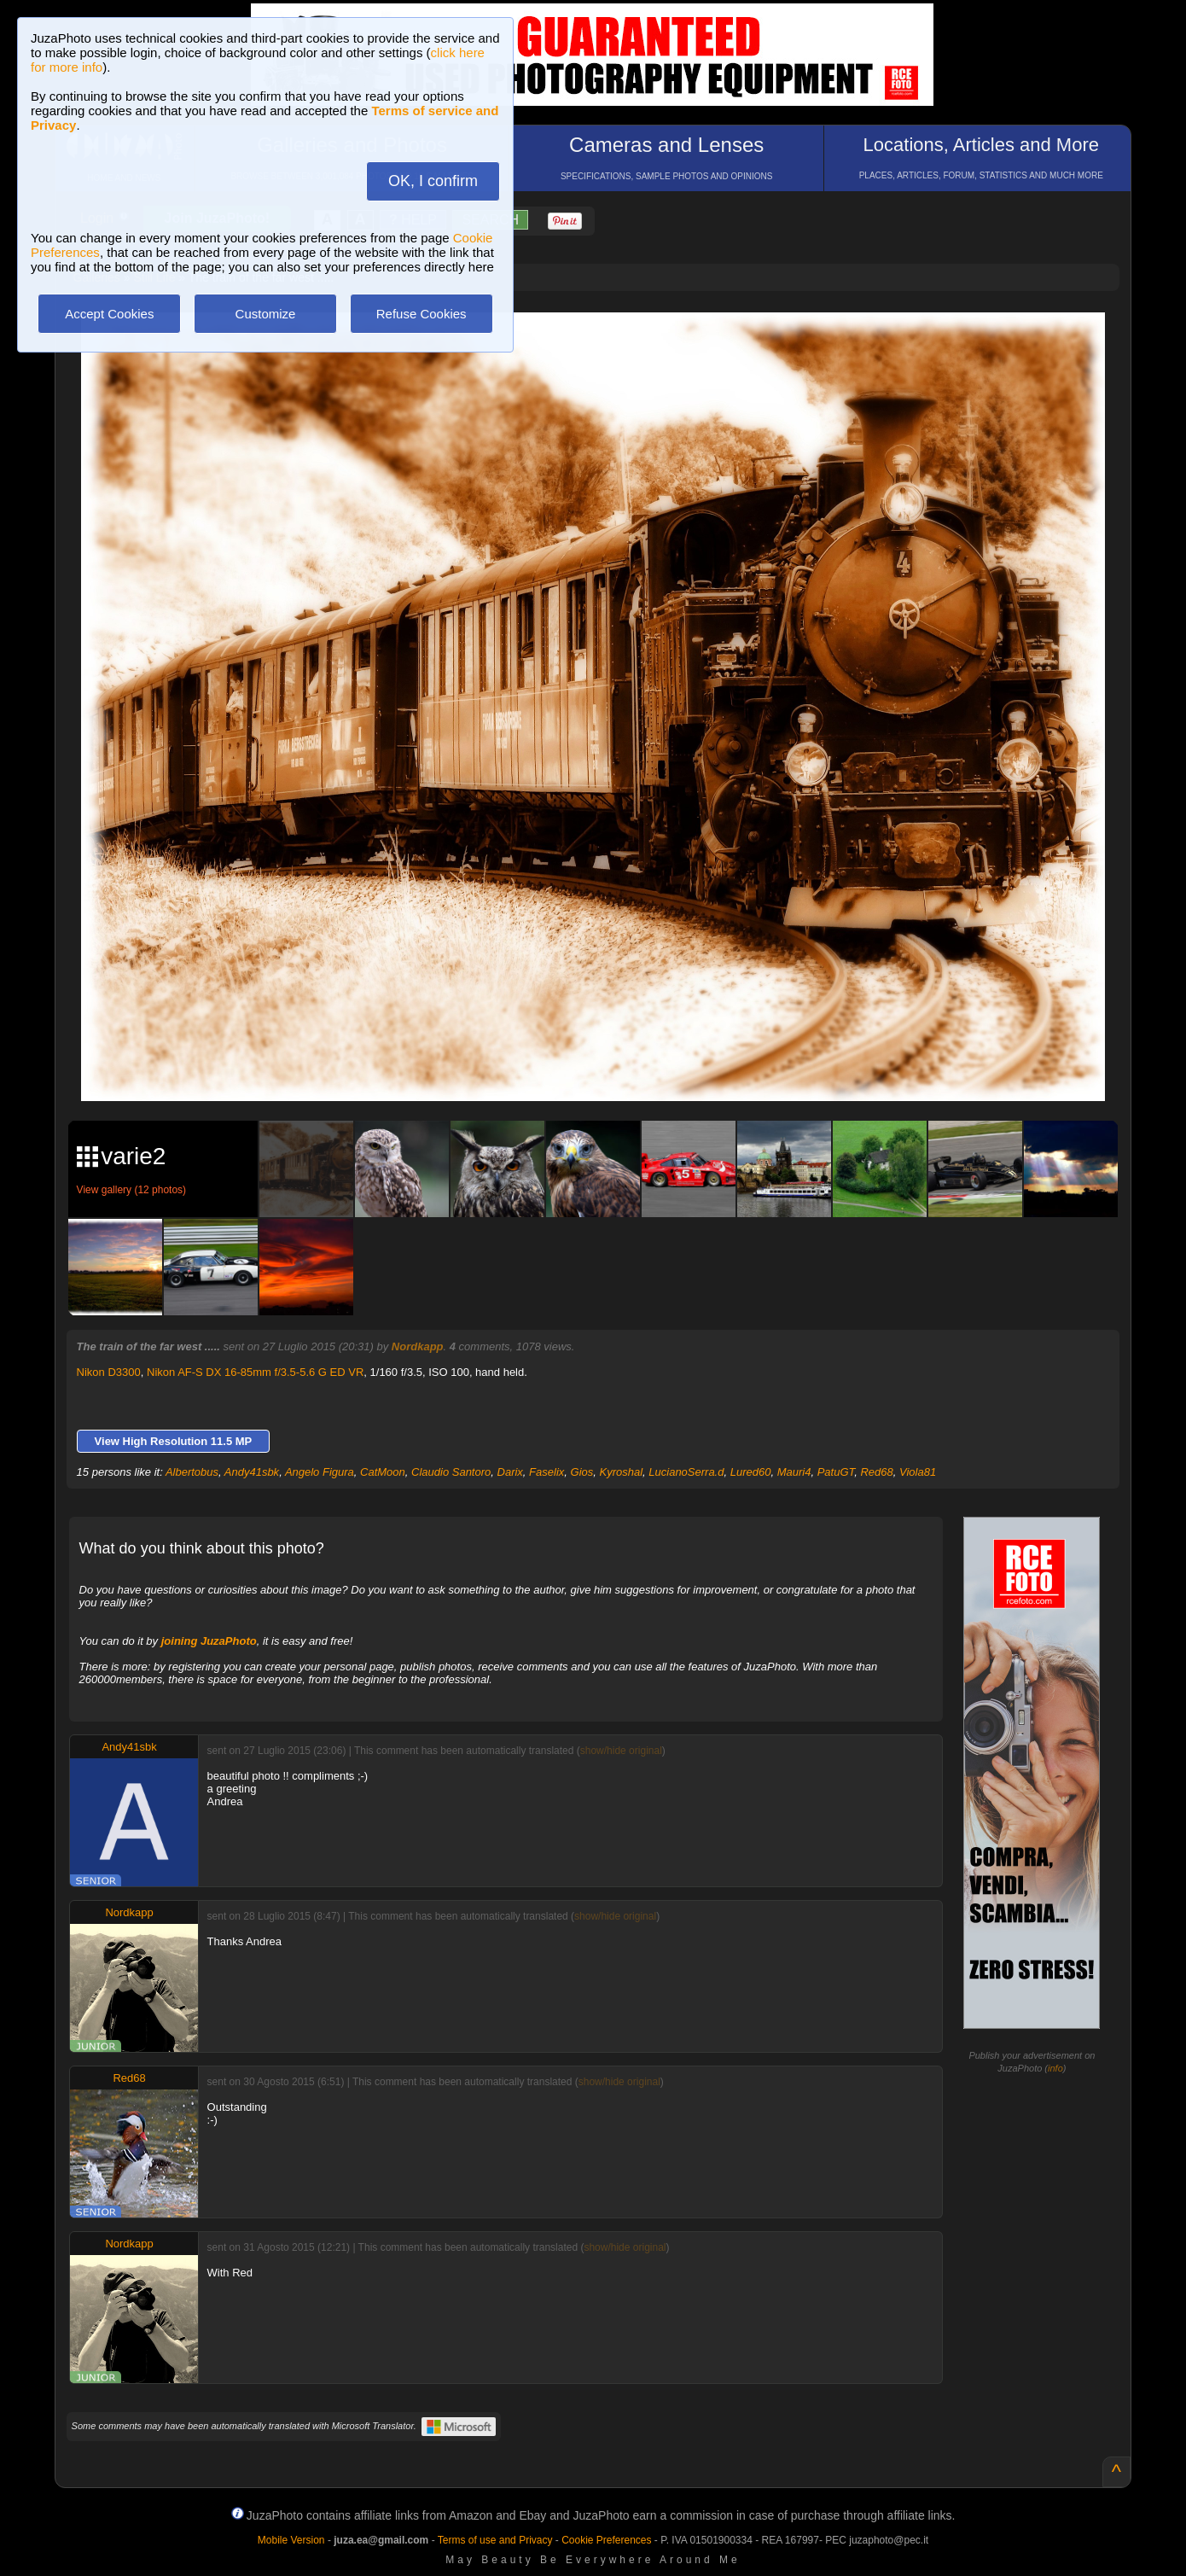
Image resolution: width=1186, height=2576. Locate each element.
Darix (510, 1472)
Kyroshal (620, 1472)
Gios (582, 1472)
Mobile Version (291, 2540)
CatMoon (382, 1472)
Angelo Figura (319, 1472)
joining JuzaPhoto (209, 1641)
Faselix (546, 1472)
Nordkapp (418, 1346)
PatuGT (836, 1472)
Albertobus (192, 1472)
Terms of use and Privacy (495, 2540)
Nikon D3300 (109, 1372)
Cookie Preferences (606, 2540)
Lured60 (750, 1472)
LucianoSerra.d (686, 1472)
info (1055, 2068)
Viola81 (917, 1472)
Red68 (876, 1472)
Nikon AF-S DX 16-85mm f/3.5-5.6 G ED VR (255, 1372)
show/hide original (621, 1751)
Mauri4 (794, 1472)
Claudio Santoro (451, 1472)
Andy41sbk (251, 1472)
